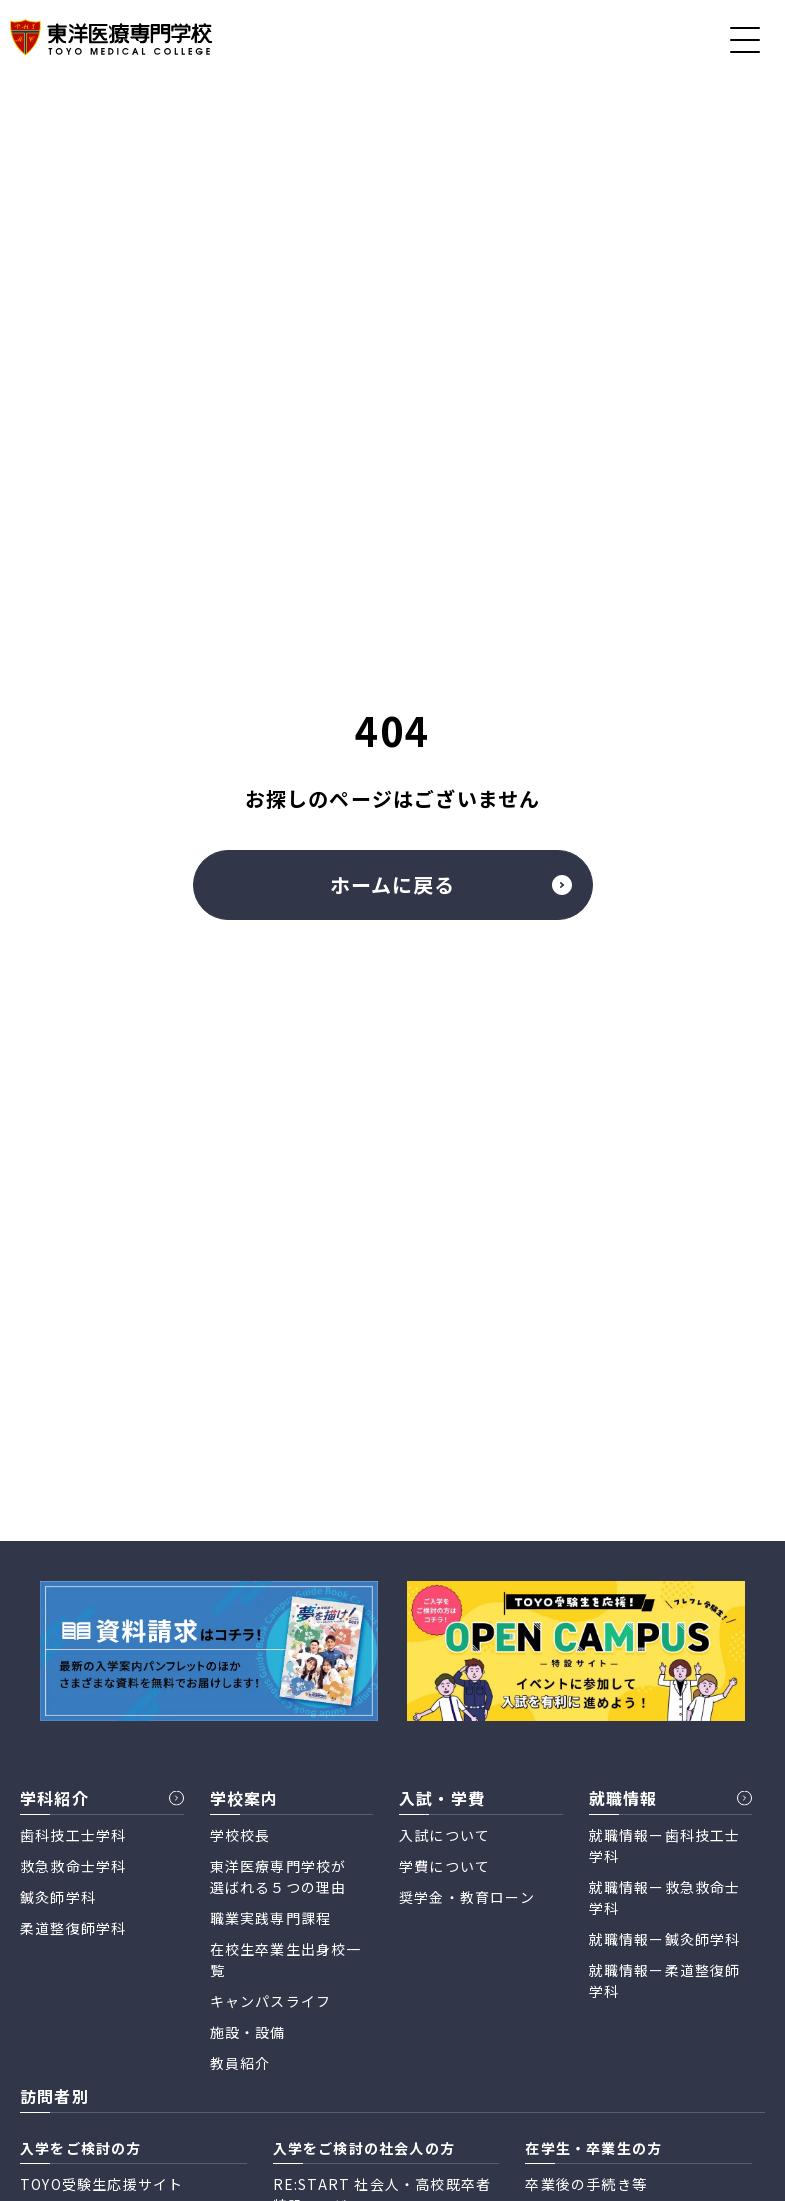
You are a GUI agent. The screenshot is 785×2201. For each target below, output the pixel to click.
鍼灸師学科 (58, 1897)
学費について (444, 1866)
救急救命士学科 (73, 1866)
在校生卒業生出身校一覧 (286, 1959)
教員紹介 (240, 2063)
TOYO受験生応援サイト (101, 2184)
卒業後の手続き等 (586, 2184)
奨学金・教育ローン (467, 1897)
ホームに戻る (451, 884)
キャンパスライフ (271, 2001)
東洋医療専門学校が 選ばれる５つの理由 (278, 1876)
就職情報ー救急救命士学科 (665, 1897)
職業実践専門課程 (271, 1918)
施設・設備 (248, 2032)
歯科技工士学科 (73, 1835)
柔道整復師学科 (73, 1928)
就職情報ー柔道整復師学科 (665, 1980)
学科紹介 (54, 1798)
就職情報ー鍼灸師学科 (665, 1939)
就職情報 (623, 1798)
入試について (444, 1835)
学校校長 (240, 1835)
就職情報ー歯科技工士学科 (665, 1845)
